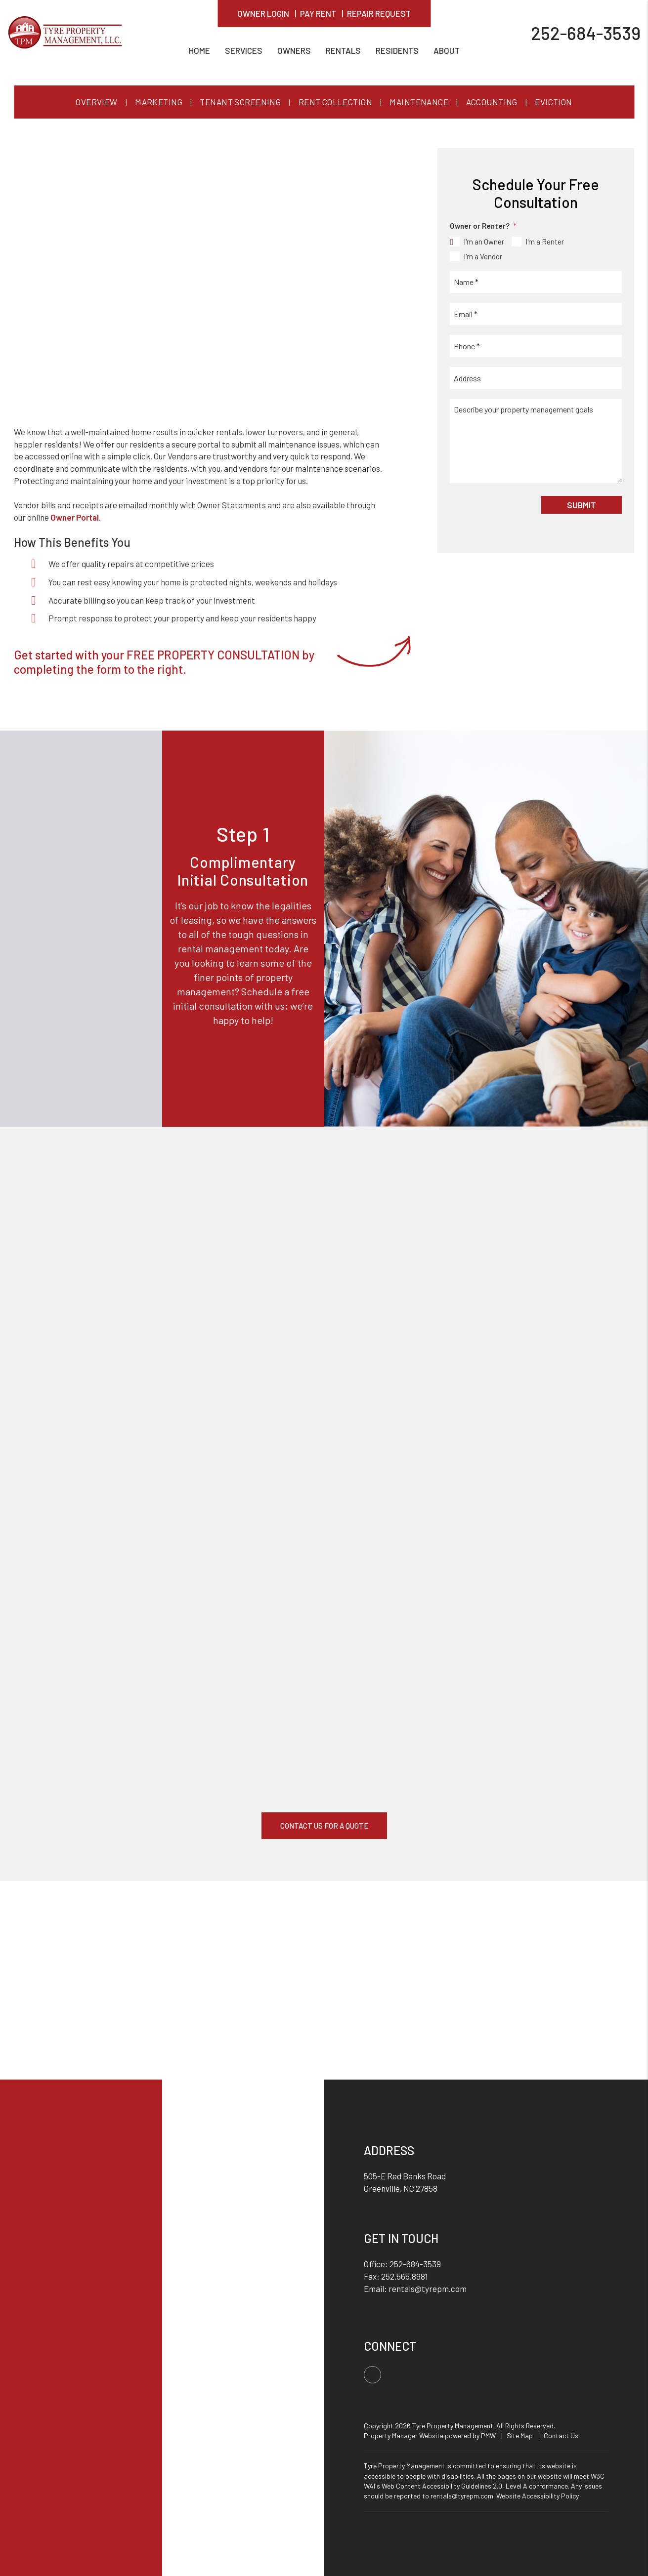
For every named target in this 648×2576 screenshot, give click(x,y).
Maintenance (418, 102)
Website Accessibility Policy (537, 2496)
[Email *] (536, 314)
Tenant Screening (240, 102)
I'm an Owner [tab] (484, 241)
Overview (96, 102)
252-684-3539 (586, 32)
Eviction (553, 102)
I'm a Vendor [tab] (483, 256)
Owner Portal (74, 517)
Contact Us (561, 2435)
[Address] (536, 378)
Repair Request (379, 13)
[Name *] (536, 282)
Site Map (520, 2435)
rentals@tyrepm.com (428, 2288)
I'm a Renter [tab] (544, 241)
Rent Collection (335, 102)
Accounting (492, 102)
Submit (581, 505)
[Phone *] (536, 346)
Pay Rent (318, 13)
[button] (372, 2374)
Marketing (158, 102)
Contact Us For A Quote (324, 1825)
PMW (488, 2435)
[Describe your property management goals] (536, 441)
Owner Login (263, 13)
